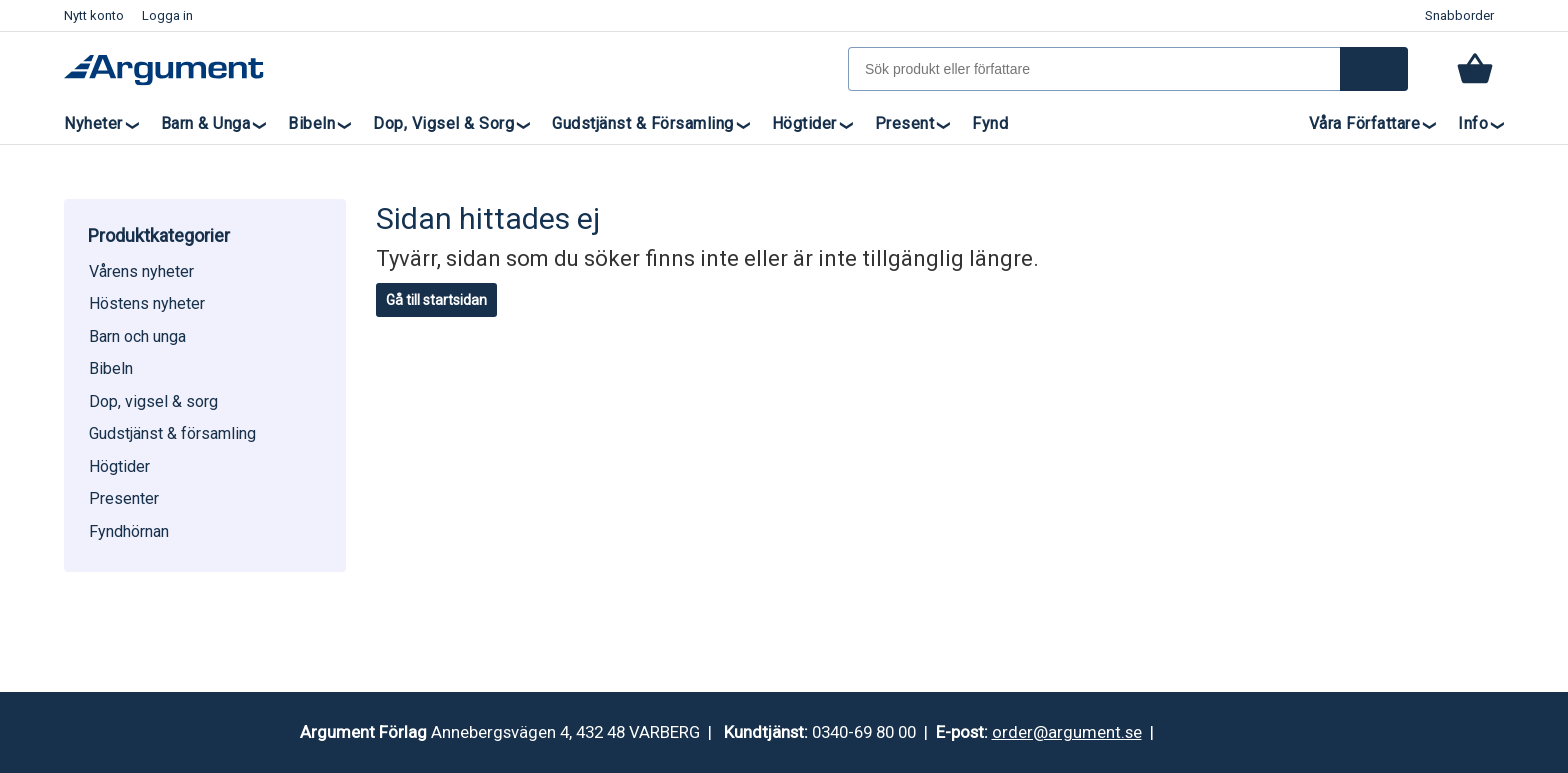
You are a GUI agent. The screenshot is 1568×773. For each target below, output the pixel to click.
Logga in (167, 15)
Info (1473, 123)
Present (905, 123)
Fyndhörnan (129, 531)
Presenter (124, 498)
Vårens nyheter (141, 271)
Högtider (804, 123)
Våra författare (1365, 123)
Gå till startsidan (436, 300)
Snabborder (1459, 15)
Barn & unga (206, 123)
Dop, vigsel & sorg (443, 123)
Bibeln (311, 123)
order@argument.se (1067, 732)
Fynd (990, 123)
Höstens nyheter (147, 303)
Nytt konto (94, 15)
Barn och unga (137, 336)
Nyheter (93, 123)
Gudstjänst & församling (643, 123)
